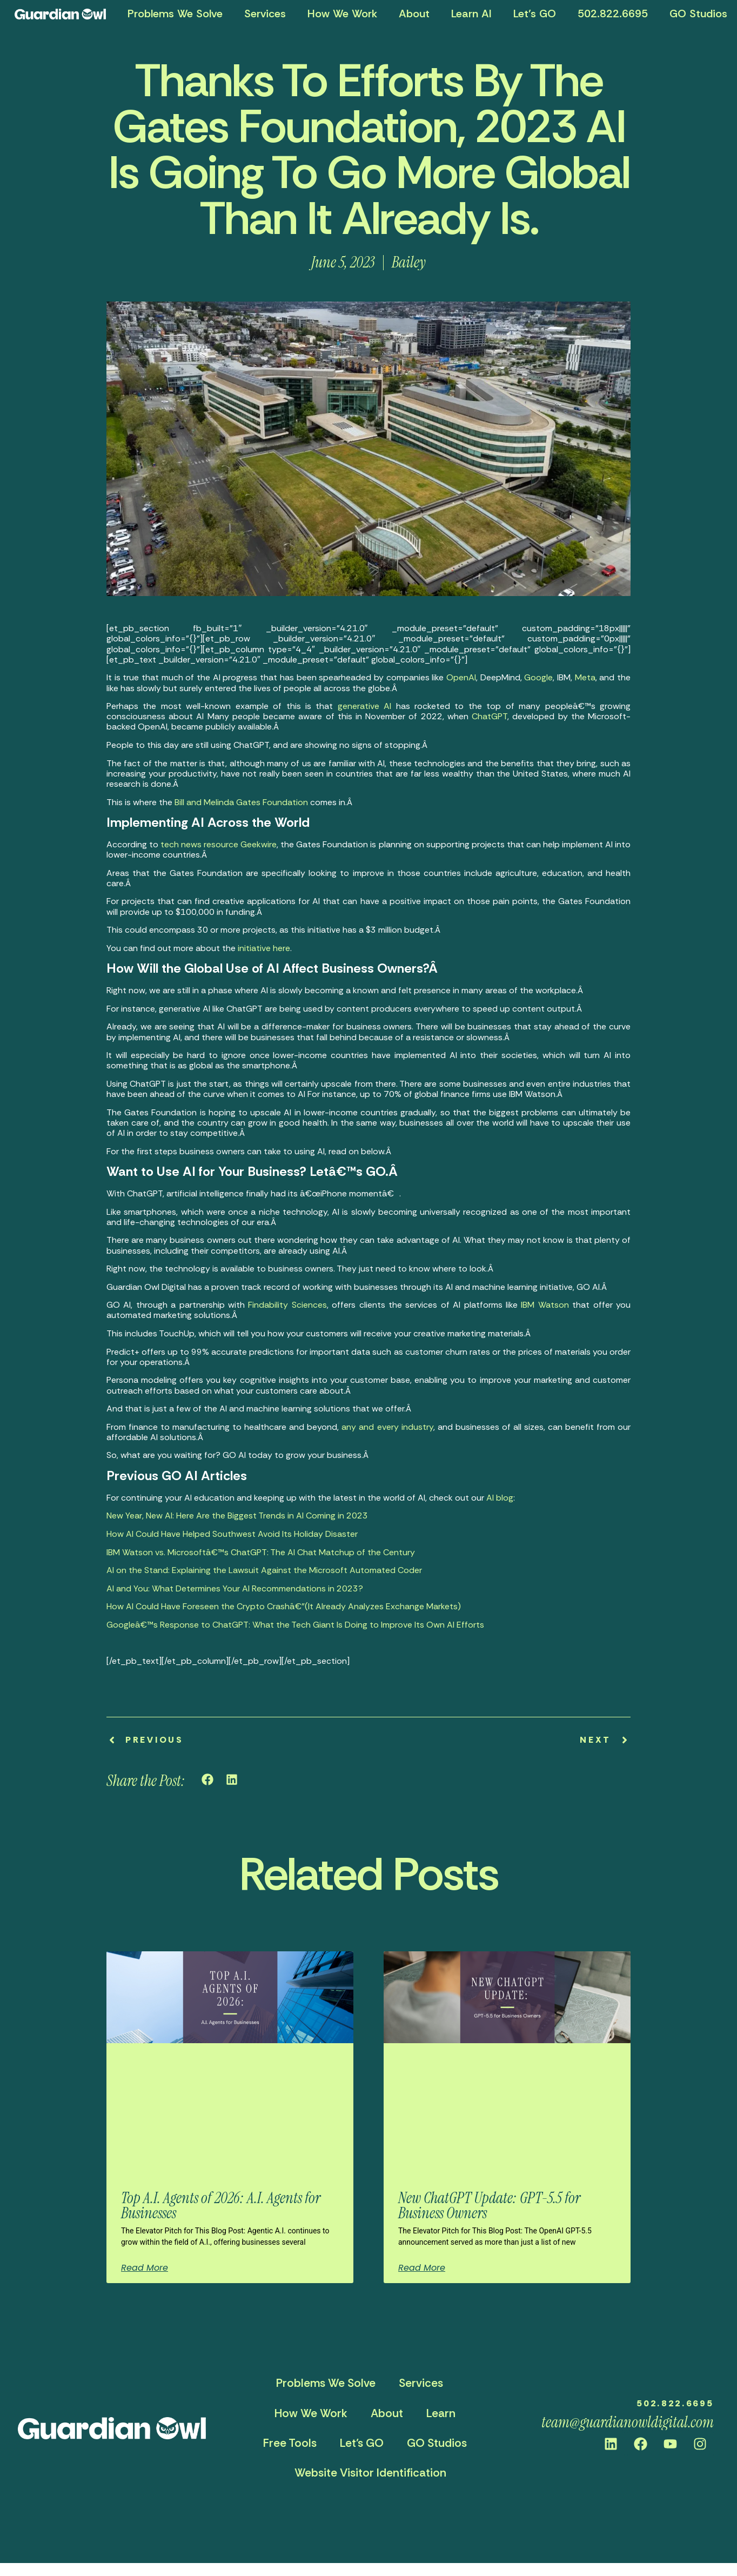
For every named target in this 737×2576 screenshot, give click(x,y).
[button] (208, 1780)
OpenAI (461, 677)
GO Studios (437, 2443)
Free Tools (290, 2443)
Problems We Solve (175, 13)
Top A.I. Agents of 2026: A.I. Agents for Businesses (220, 2205)
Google (538, 677)
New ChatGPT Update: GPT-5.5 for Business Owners (489, 2205)
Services (265, 13)
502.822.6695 (613, 13)
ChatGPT (489, 716)
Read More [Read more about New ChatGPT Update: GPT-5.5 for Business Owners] (421, 2268)
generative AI (364, 706)
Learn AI (471, 13)
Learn (440, 2413)
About (414, 13)
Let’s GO (534, 13)
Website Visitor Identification (370, 2472)
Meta (585, 677)
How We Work (342, 13)
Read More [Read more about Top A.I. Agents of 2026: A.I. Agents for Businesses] (144, 2268)
